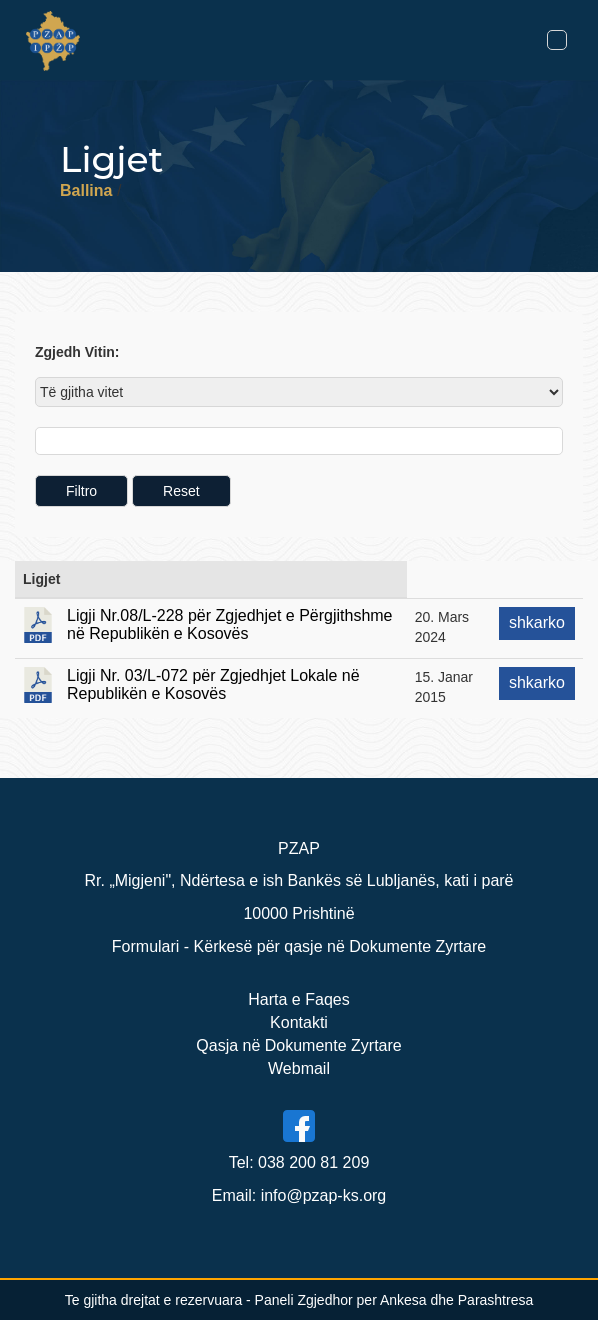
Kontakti (299, 1022)
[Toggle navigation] (557, 40)
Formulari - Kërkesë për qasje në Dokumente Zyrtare (299, 946)
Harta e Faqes (298, 999)
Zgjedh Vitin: (77, 352)
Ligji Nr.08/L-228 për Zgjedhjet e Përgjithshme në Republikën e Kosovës (230, 624)
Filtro (81, 491)
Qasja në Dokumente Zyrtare (298, 1045)
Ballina (86, 190)
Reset (181, 491)
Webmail (299, 1068)
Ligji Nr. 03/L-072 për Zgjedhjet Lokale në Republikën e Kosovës (213, 684)
